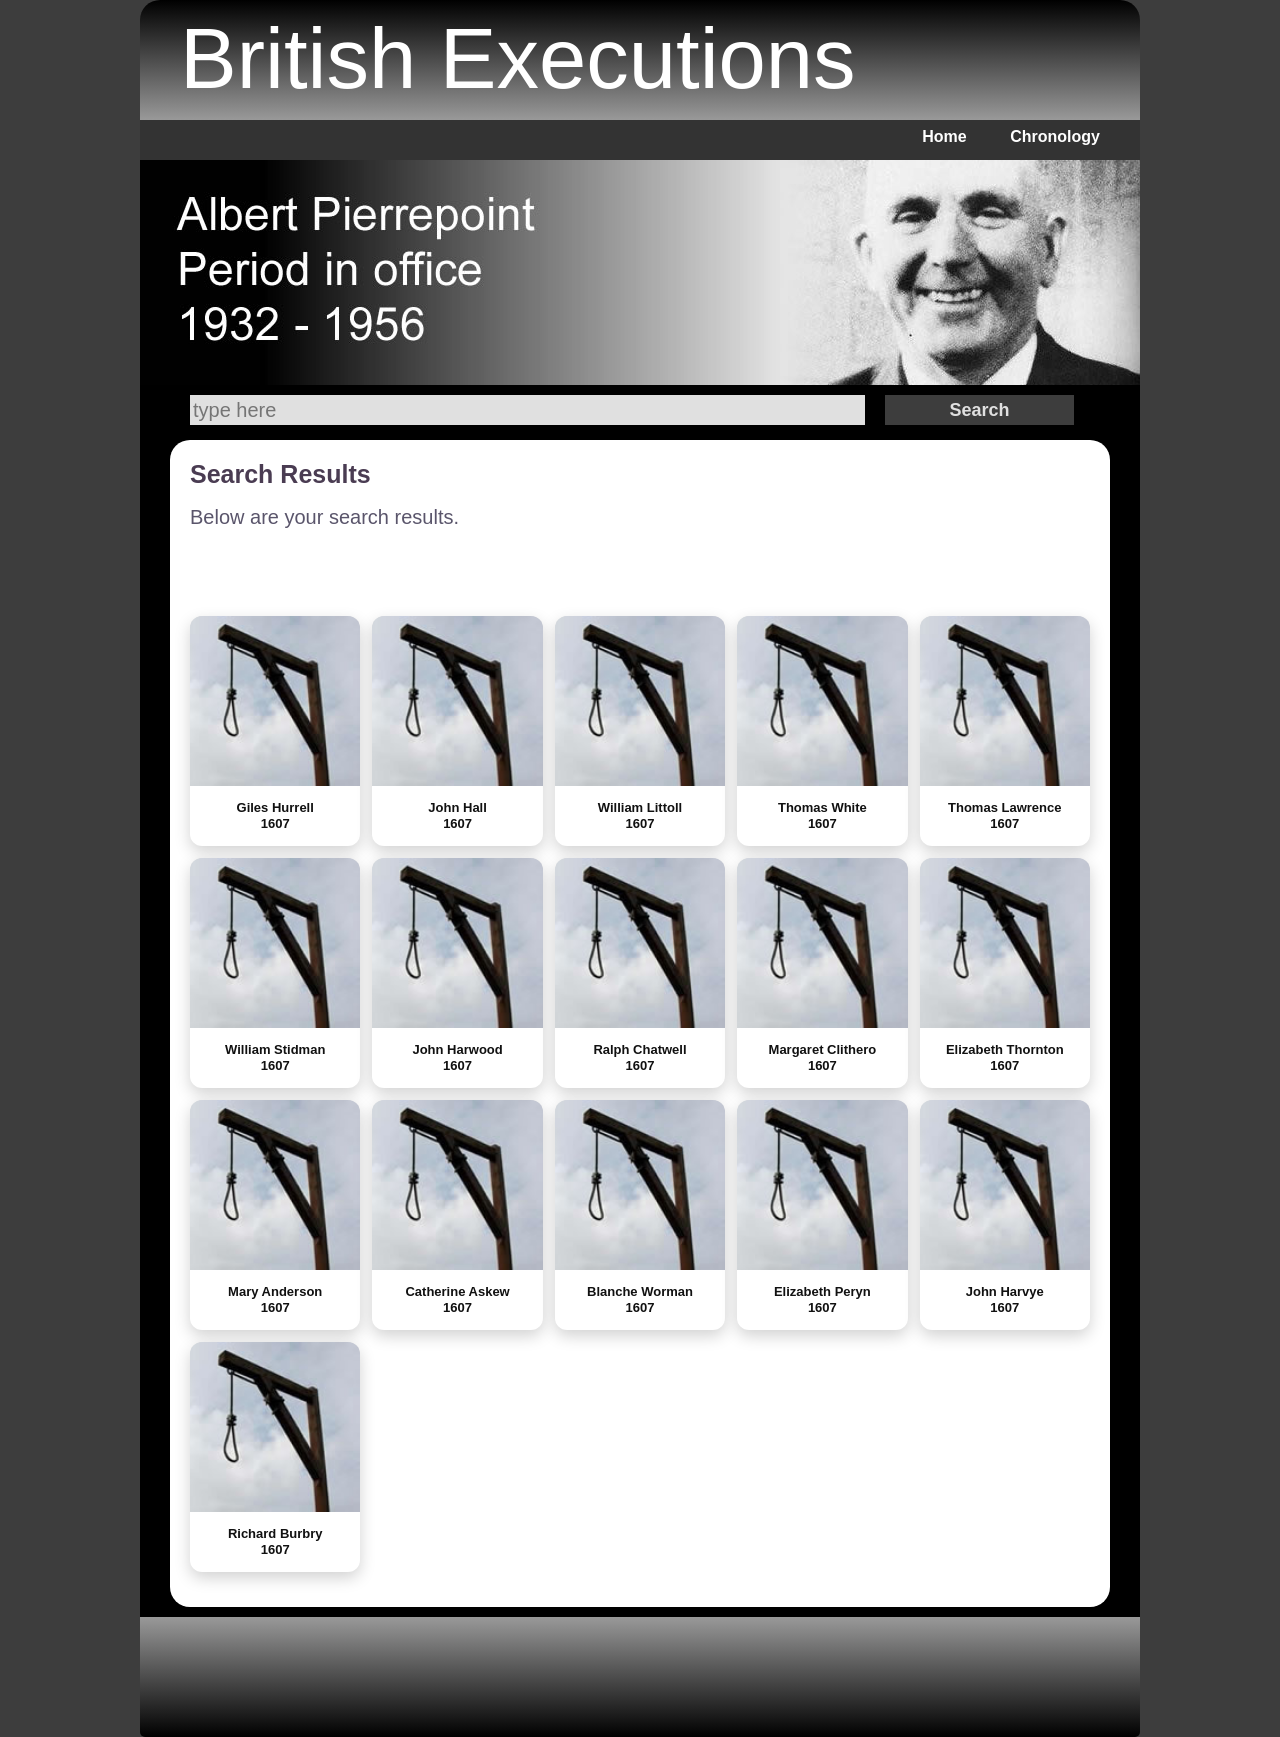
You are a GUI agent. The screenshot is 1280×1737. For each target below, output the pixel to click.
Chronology (1055, 136)
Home (944, 136)
